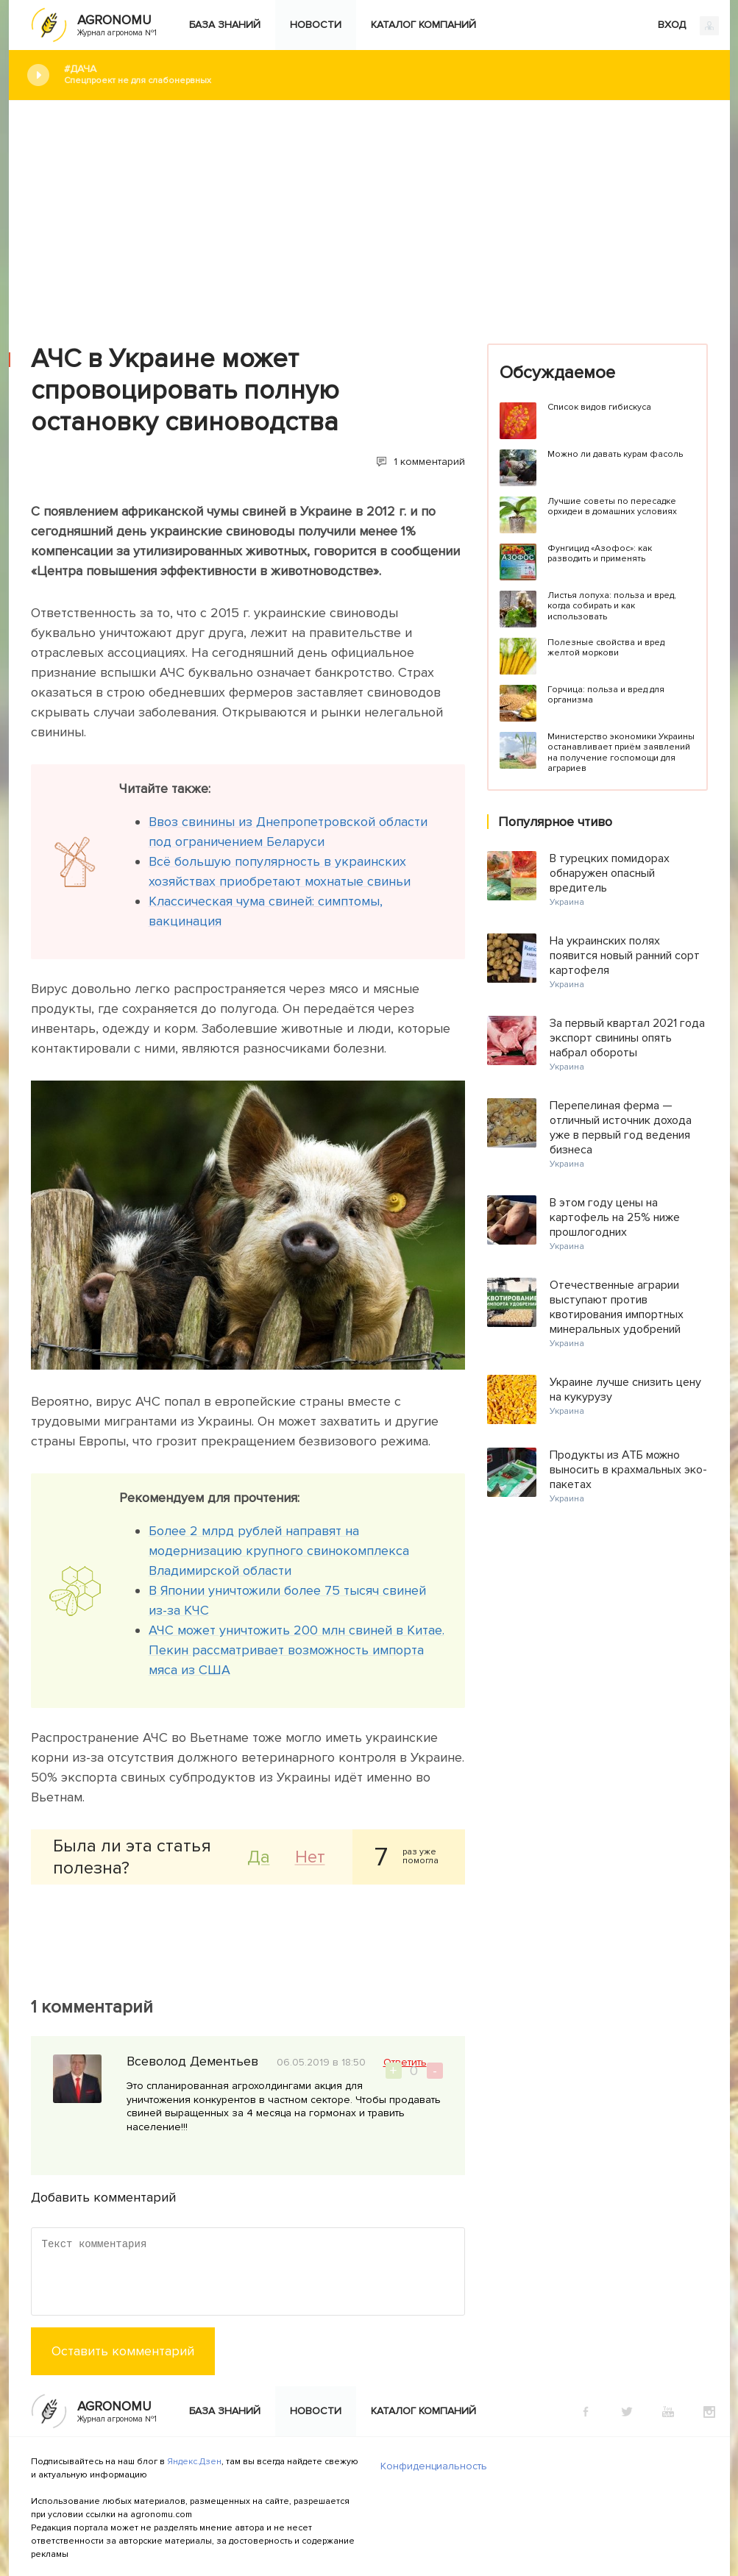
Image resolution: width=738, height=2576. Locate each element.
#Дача (386, 75)
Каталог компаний (423, 24)
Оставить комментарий (123, 2351)
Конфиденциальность (433, 2466)
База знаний (224, 24)
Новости (315, 24)
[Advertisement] (369, 211)
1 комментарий (429, 461)
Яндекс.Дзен (194, 2461)
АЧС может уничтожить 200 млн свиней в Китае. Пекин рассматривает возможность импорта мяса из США (296, 1650)
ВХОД (688, 25)
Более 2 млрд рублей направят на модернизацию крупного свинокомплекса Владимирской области (279, 1551)
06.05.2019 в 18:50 (321, 2062)
